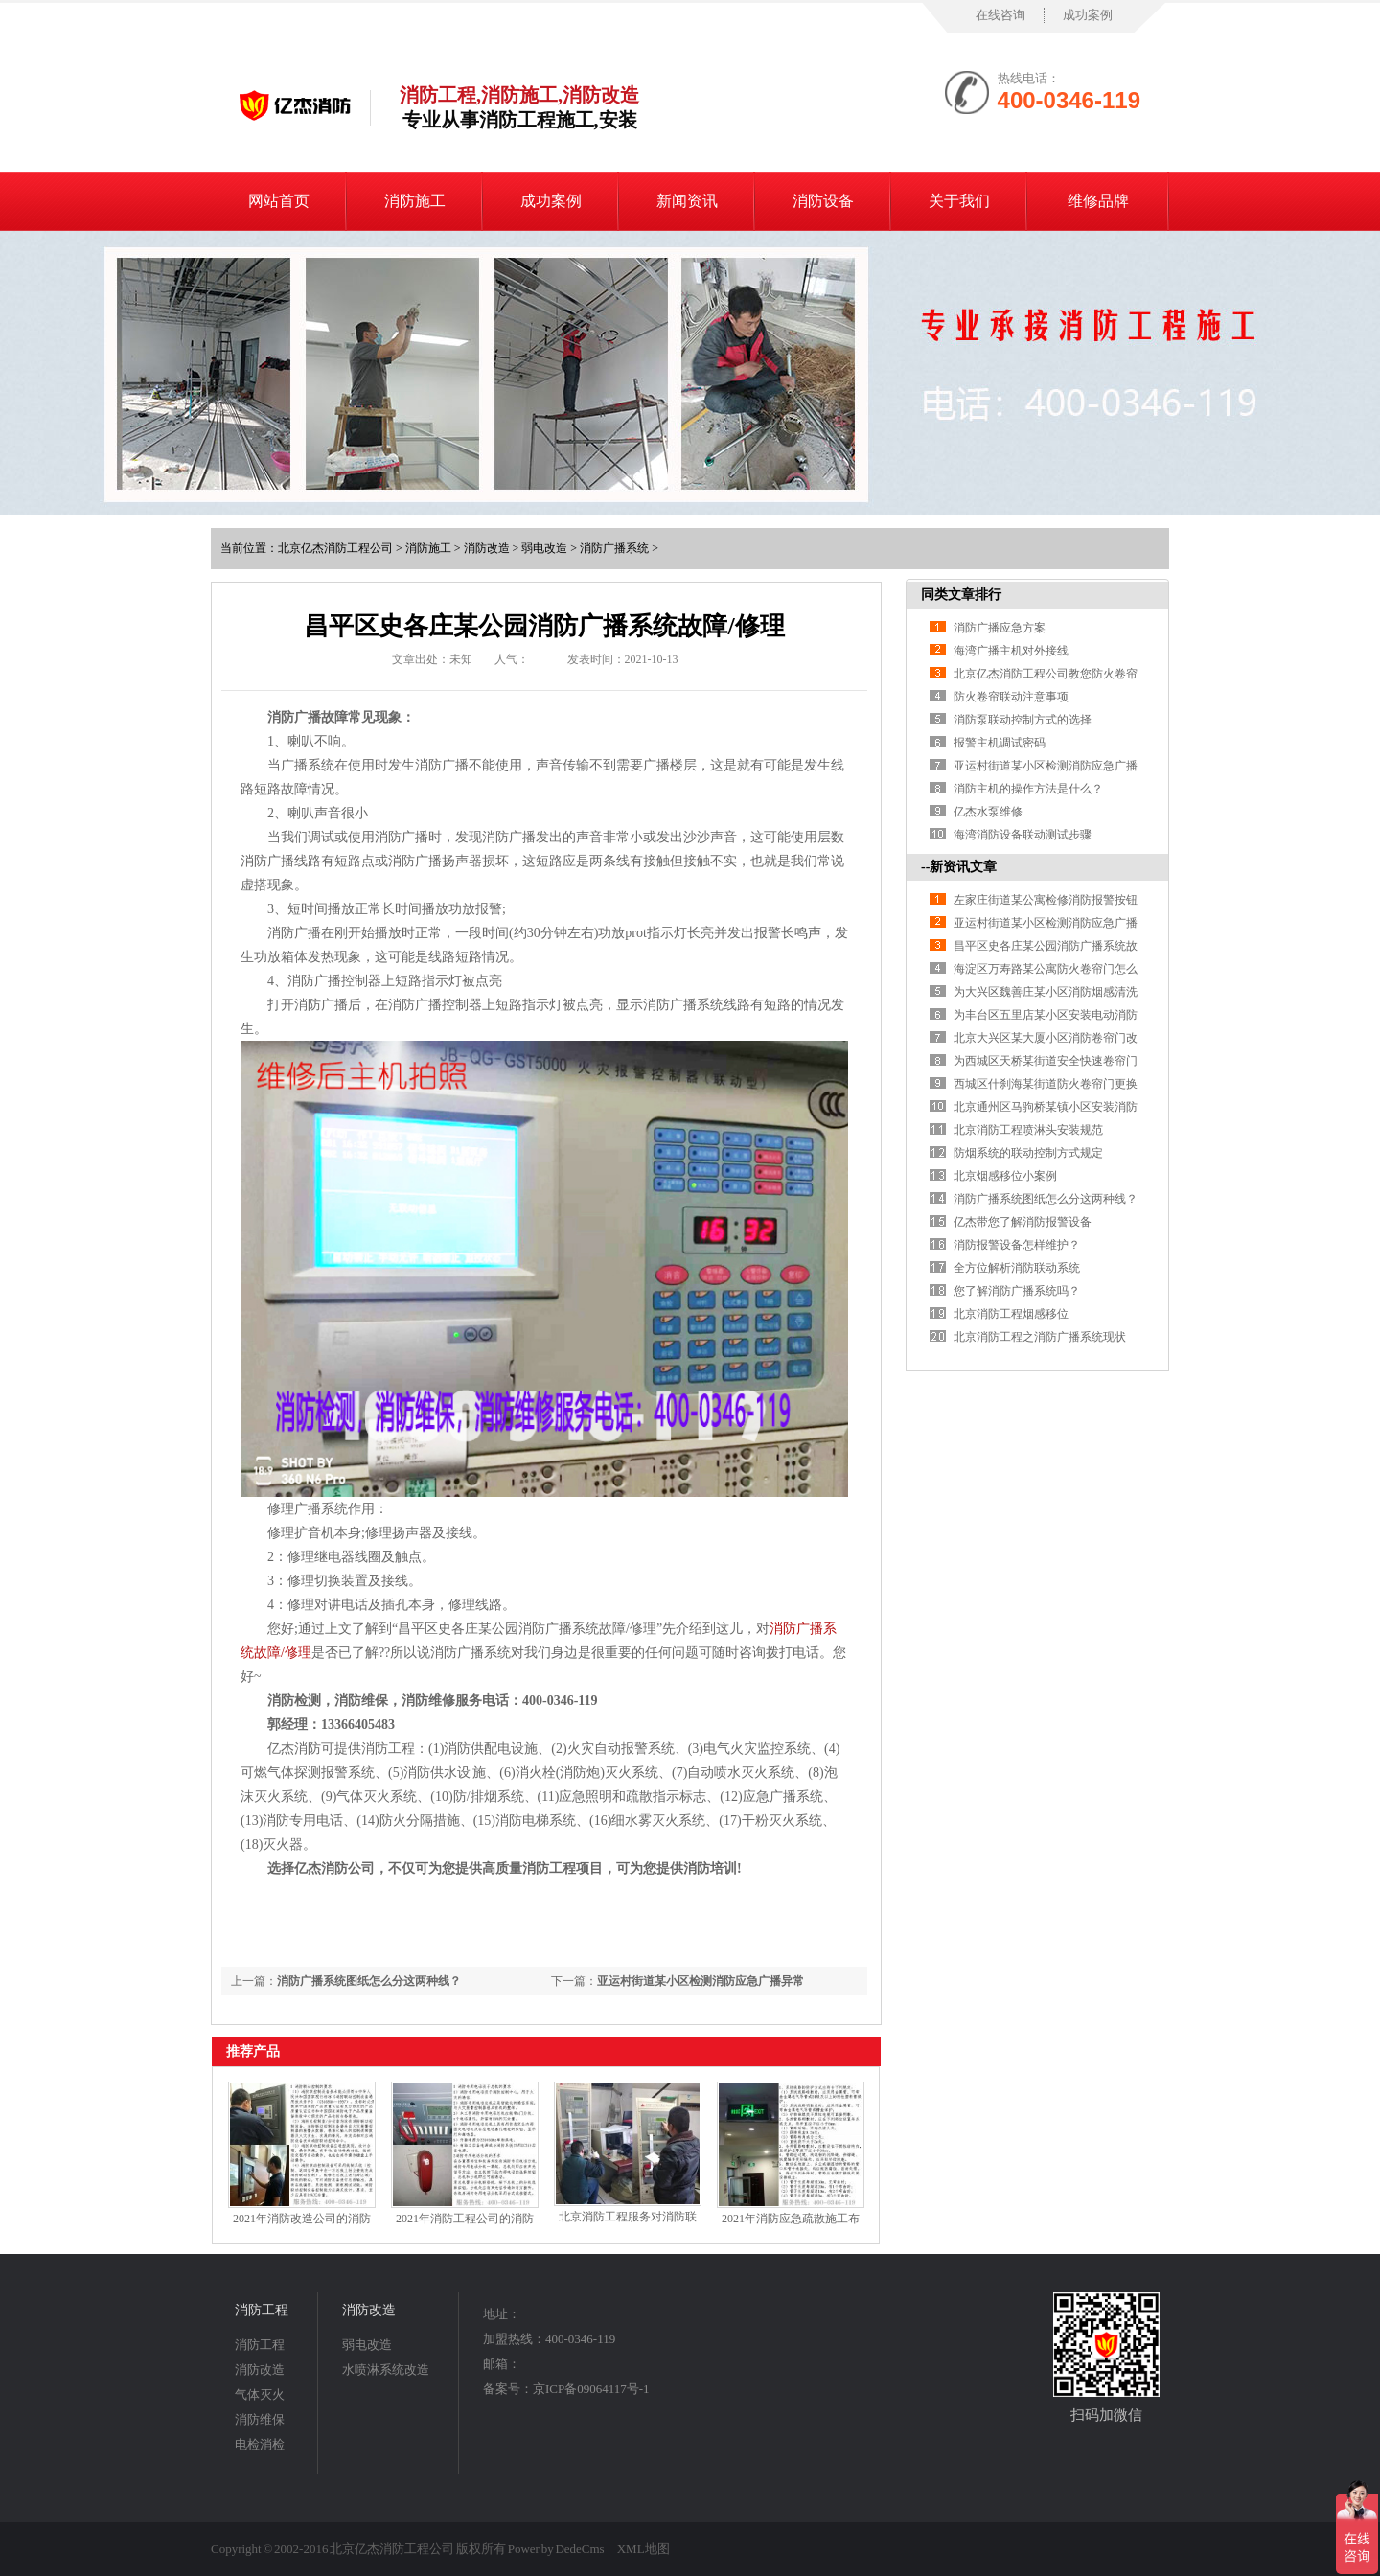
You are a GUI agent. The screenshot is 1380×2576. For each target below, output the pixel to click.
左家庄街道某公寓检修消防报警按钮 (1046, 900)
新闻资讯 (687, 201)
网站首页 (279, 201)
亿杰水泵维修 (988, 811)
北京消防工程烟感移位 (1011, 1314)
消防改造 (487, 548)
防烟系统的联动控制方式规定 (1028, 1153)
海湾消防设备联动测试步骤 (1023, 834)
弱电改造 (544, 548)
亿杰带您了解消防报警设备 (1023, 1222)
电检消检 (260, 2444)
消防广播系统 (614, 548)
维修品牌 (1098, 201)
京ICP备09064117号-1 (591, 2388)
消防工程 (261, 2310)
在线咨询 (1000, 15)
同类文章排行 (961, 594)
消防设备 (823, 201)
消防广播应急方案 (1000, 627)
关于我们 (959, 201)
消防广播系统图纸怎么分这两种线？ (369, 1981)
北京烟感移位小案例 (1005, 1176)
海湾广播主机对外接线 (1011, 650)
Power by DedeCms (556, 2549)
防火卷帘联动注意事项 (1011, 696)
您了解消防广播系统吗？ (1017, 1291)
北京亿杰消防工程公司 (335, 548)
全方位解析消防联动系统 (1017, 1268)
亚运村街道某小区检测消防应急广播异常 (700, 1981)
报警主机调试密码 (1000, 742)
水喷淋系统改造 (385, 2369)
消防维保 (260, 2419)
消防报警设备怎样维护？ (1017, 1245)
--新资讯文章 (959, 867)
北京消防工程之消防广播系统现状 (1040, 1337)
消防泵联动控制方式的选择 (1023, 719)
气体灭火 (260, 2394)
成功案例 (1088, 15)
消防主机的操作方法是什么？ (1028, 788)
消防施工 (415, 201)
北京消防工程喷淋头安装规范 (1028, 1130)
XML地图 (643, 2549)
